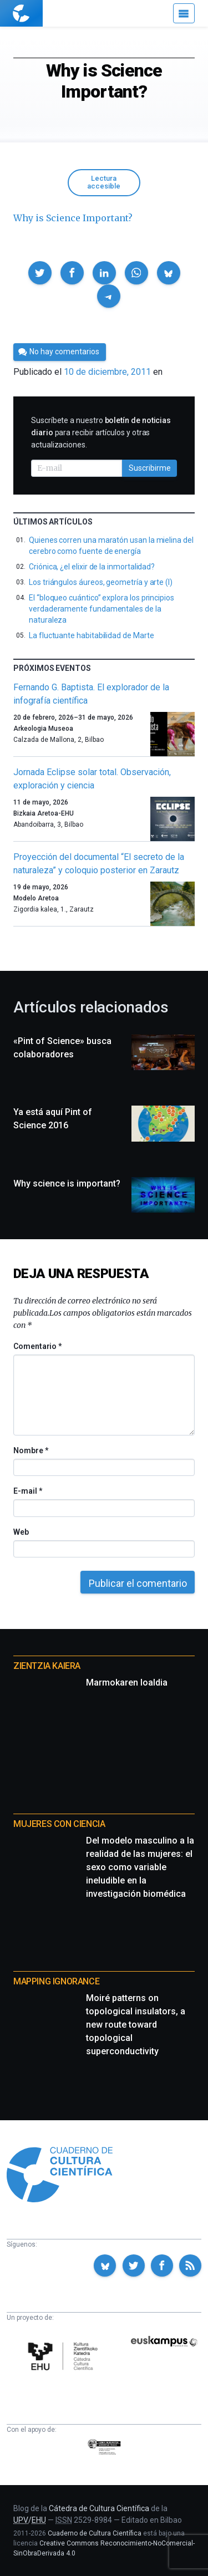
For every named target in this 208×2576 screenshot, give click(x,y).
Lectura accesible (103, 182)
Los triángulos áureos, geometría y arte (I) (101, 582)
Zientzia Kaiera (46, 1666)
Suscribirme (150, 468)
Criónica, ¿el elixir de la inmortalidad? (92, 566)
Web (21, 1532)
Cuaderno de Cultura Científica (94, 2533)
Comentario (37, 1346)
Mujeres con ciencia (59, 1824)
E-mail (27, 1490)
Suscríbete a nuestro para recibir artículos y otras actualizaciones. (101, 432)
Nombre (30, 1450)
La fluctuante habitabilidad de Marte (91, 635)
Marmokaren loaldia (127, 1682)
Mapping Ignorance (56, 1981)
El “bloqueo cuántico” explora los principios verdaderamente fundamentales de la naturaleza (101, 608)
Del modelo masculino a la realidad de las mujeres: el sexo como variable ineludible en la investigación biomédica (140, 1867)
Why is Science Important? (73, 217)
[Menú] (184, 13)
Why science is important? (66, 1183)
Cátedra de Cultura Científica (99, 2508)
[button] (40, 272)
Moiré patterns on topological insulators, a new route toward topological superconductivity (135, 2024)
